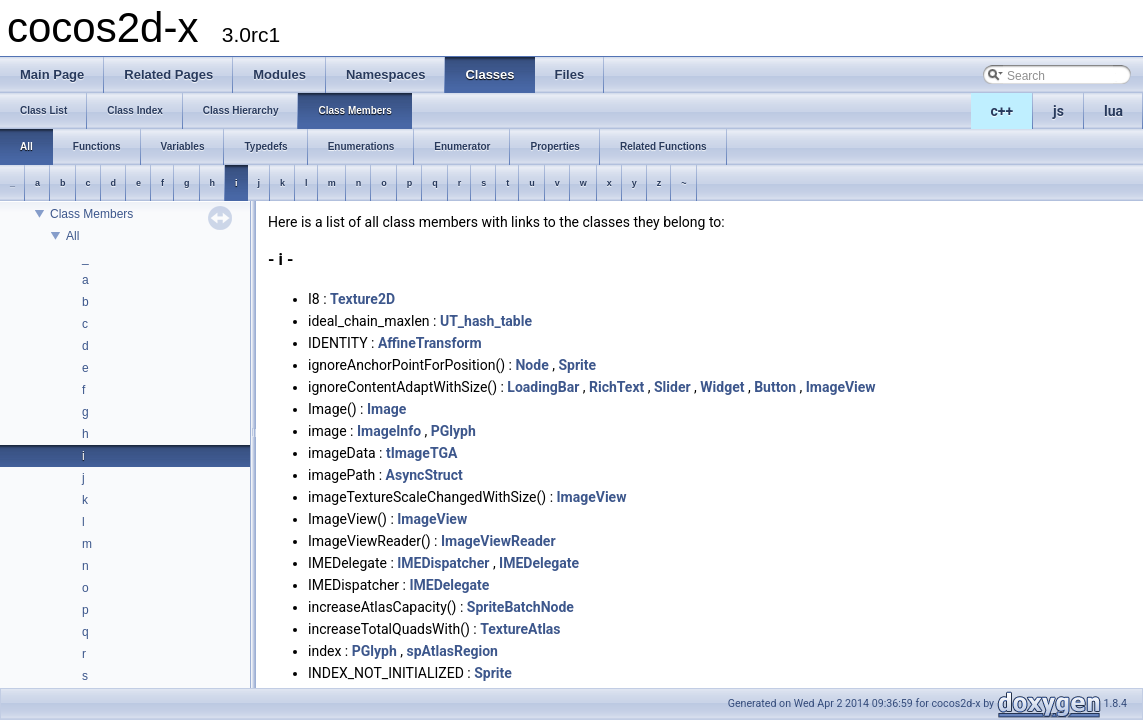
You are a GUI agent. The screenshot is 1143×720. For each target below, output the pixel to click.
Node (531, 365)
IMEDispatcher (443, 563)
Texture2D (362, 299)
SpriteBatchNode (520, 607)
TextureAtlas (520, 629)
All (72, 236)
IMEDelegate (539, 563)
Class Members (91, 214)
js (1058, 111)
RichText (616, 387)
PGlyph (453, 431)
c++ (1002, 111)
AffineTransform (430, 343)
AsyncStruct (424, 475)
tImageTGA (421, 453)
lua (1113, 111)
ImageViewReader (498, 541)
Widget (722, 387)
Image (386, 409)
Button (775, 387)
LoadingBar (543, 387)
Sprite (577, 365)
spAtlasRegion (452, 651)
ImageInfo (389, 431)
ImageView (841, 387)
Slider (672, 387)
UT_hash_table (486, 321)
